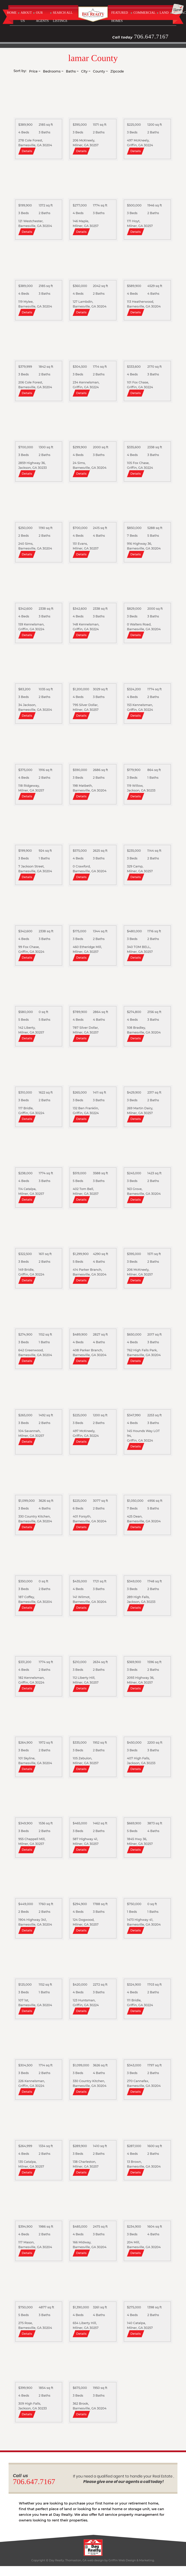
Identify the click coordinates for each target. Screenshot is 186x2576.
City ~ (87, 71)
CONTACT (157, 12)
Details (27, 151)
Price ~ (35, 71)
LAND (141, 12)
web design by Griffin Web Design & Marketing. (121, 2570)
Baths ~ (73, 71)
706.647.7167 (151, 36)
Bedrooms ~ (53, 71)
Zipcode (120, 71)
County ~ (102, 71)
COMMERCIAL (122, 12)
